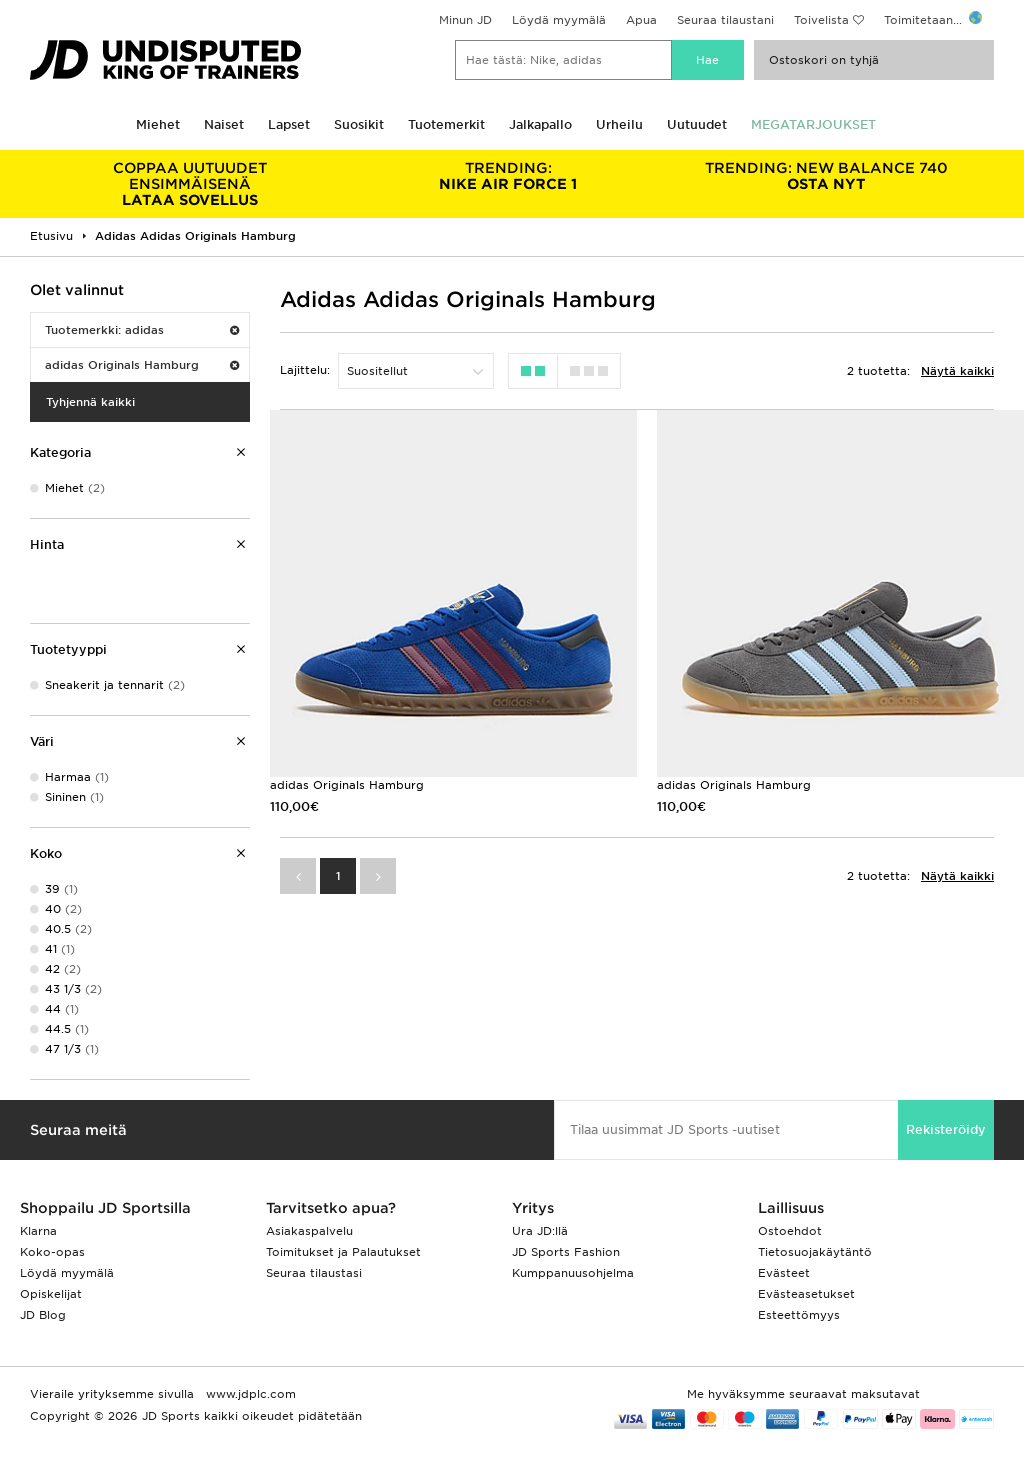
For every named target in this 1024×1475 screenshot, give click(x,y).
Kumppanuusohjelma (573, 1273)
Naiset (224, 124)
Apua (641, 20)
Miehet (158, 124)
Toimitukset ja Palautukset (343, 1252)
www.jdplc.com (249, 1394)
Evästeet (784, 1273)
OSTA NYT (826, 176)
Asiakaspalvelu (309, 1231)
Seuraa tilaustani (725, 20)
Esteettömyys (799, 1315)
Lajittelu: (305, 370)
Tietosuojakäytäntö (815, 1252)
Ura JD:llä (540, 1231)
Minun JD (465, 20)
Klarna (38, 1231)
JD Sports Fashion (566, 1252)
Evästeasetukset (806, 1294)
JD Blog (43, 1315)
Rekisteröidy (946, 1129)
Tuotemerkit (446, 124)
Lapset (289, 124)
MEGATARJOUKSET (813, 124)
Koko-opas (52, 1252)
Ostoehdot (790, 1231)
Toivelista (821, 20)
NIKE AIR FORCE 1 (508, 176)
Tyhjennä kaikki (90, 402)
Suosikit (359, 124)
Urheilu (619, 124)
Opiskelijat (51, 1294)
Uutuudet (697, 124)
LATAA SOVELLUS (190, 184)
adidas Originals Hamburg (142, 365)
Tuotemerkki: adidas (142, 330)
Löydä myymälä (559, 20)
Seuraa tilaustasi (314, 1273)
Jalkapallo (540, 124)
